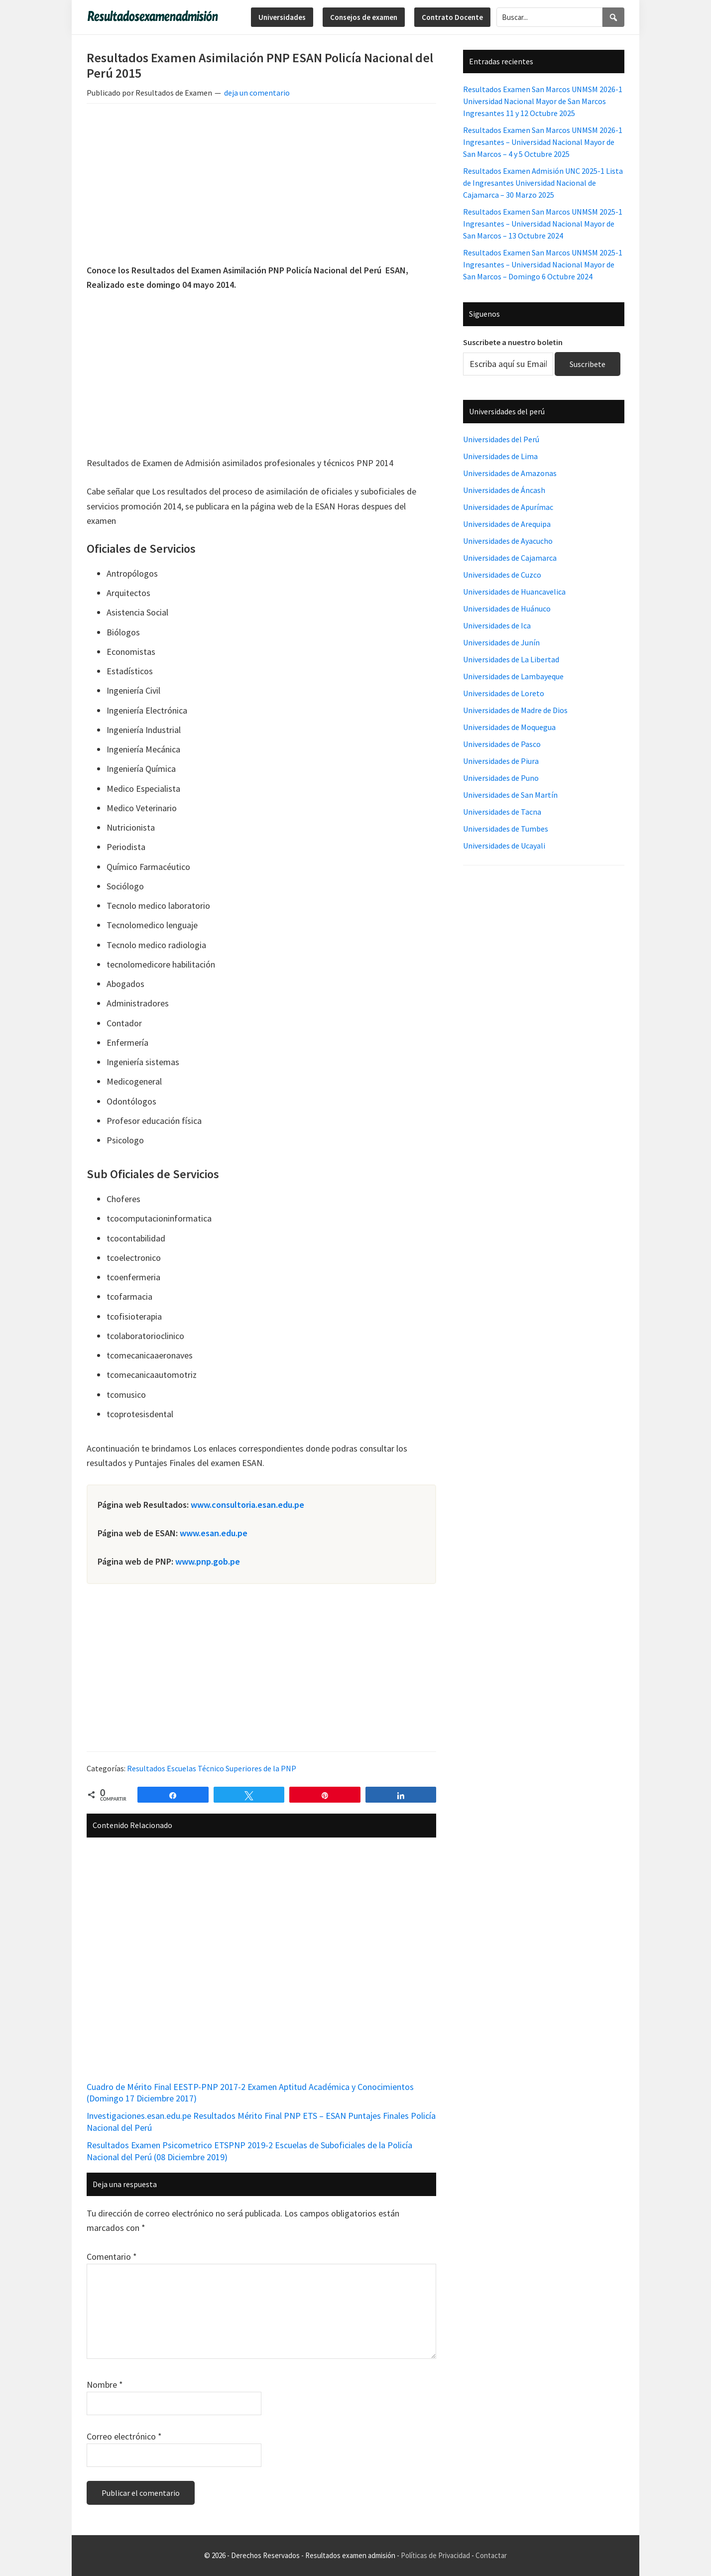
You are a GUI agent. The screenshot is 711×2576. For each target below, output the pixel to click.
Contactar (491, 2555)
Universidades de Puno (501, 778)
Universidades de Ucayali (504, 846)
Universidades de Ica (497, 625)
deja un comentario (257, 93)
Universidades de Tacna (502, 812)
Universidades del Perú (501, 439)
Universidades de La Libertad (511, 659)
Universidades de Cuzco (502, 575)
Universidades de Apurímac (508, 507)
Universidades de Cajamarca (510, 558)
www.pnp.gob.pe (207, 1561)
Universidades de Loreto (503, 693)
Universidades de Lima (500, 456)
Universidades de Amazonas (510, 473)
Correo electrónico (124, 2436)
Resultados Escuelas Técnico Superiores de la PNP (211, 1768)
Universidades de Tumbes (505, 829)
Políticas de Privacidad (435, 2555)
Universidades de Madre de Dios (515, 710)
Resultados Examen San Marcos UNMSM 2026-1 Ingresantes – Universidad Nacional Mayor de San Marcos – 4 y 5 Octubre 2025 (542, 142)
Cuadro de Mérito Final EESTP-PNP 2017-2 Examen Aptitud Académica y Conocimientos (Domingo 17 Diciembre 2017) (250, 2092)
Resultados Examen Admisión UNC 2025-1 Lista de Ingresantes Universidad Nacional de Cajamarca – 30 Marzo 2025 (543, 183)
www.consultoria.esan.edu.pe (247, 1504)
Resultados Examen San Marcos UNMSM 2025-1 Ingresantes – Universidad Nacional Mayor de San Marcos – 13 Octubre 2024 (542, 224)
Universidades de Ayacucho (508, 541)
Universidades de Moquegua (509, 727)
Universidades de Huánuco (507, 608)
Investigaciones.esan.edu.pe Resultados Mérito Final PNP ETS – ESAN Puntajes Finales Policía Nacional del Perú (261, 2121)
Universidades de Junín (501, 642)
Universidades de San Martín (510, 795)
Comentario (112, 2256)
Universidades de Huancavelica (514, 592)
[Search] (613, 17)
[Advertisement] (261, 185)
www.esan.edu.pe (213, 1533)
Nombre (105, 2384)
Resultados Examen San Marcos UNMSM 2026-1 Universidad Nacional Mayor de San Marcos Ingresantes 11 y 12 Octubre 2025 (542, 101)
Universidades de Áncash (504, 490)
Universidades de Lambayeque (513, 676)
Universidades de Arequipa (507, 524)
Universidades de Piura (501, 761)
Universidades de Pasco (502, 744)
